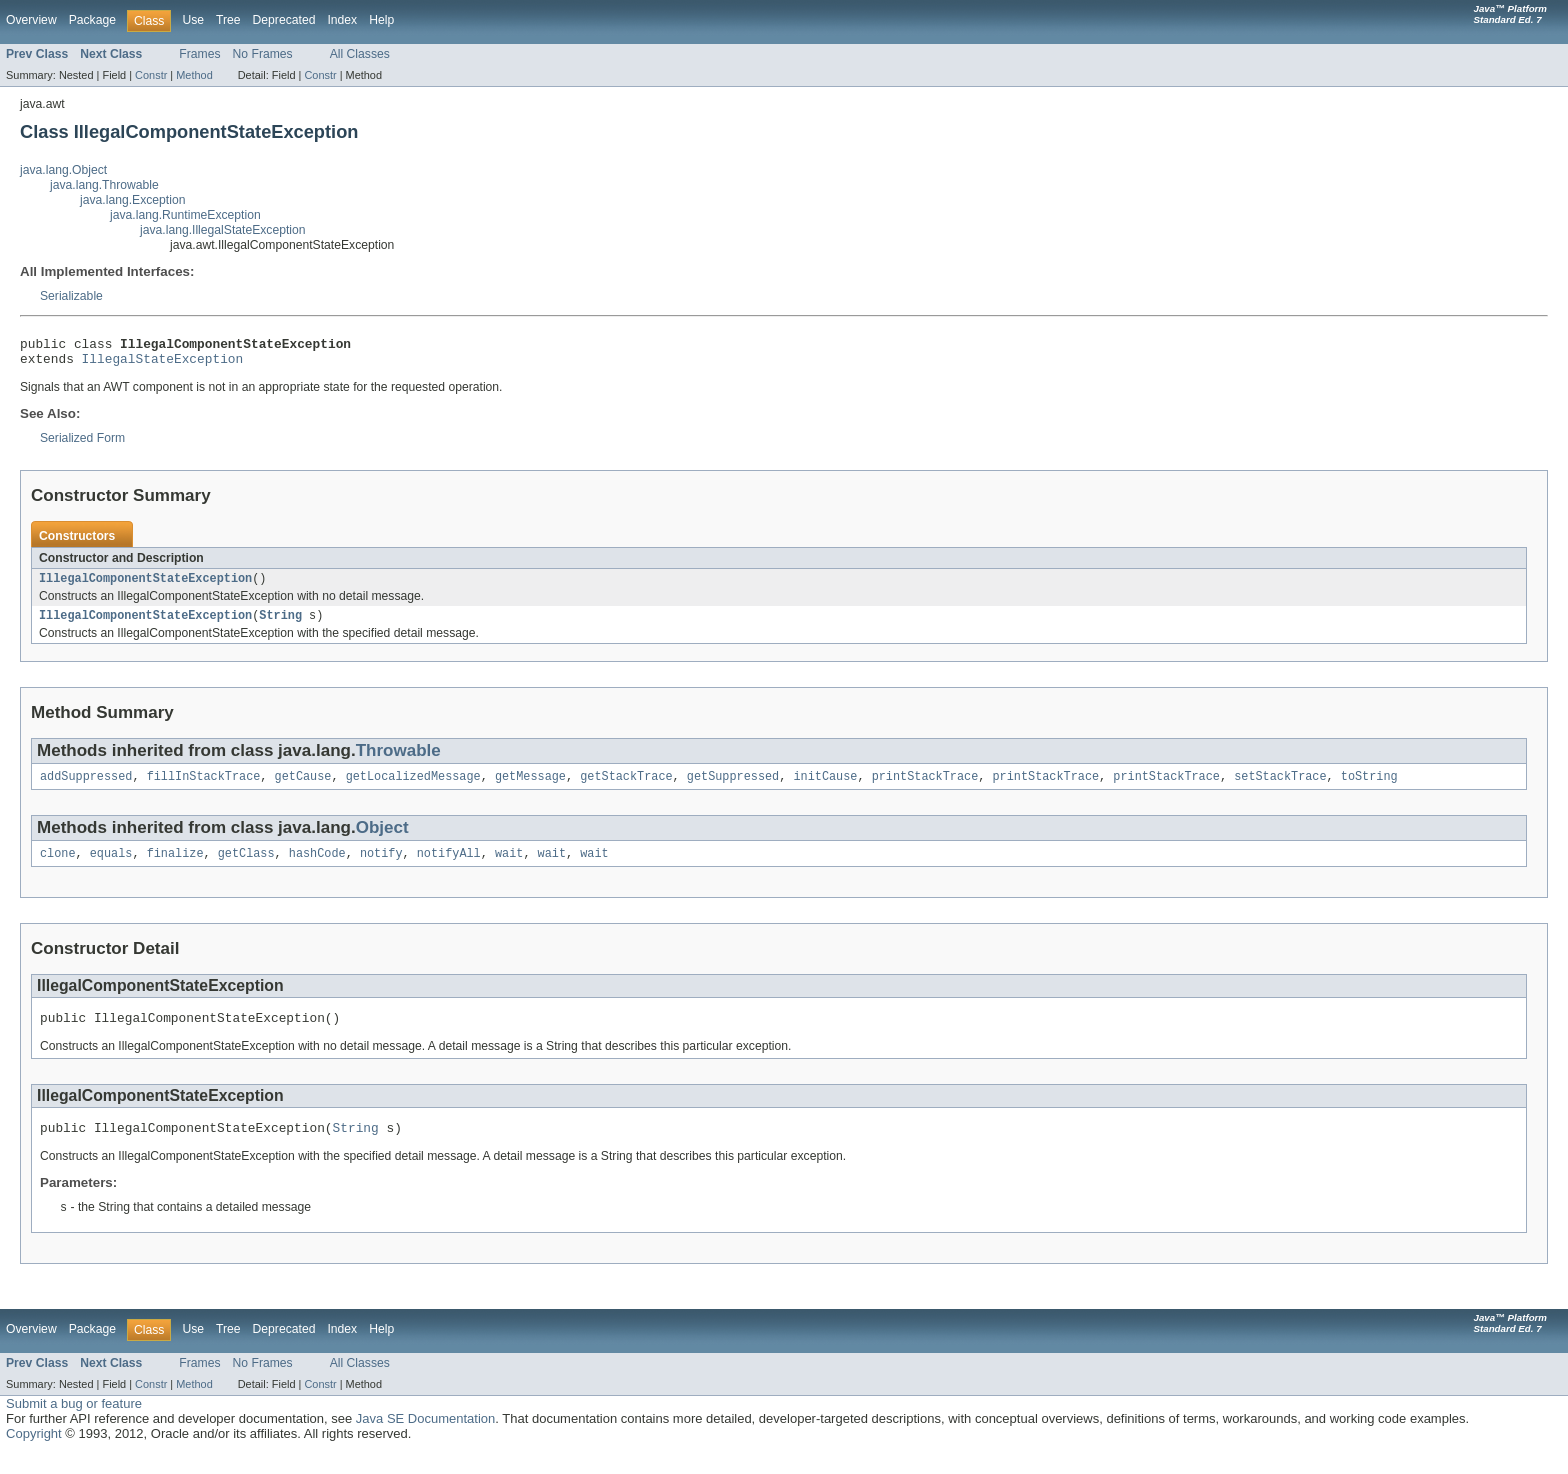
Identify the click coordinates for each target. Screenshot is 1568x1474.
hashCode (317, 867)
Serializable (71, 296)
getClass (246, 867)
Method (194, 75)
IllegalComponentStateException (145, 586)
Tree (228, 20)
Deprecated (284, 20)
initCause (825, 788)
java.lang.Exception (132, 200)
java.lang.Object (63, 170)
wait (509, 867)
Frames (199, 54)
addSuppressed (86, 788)
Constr (151, 75)
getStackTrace (626, 788)
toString (1369, 788)
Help (381, 20)
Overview (31, 20)
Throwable (398, 760)
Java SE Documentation (425, 1439)
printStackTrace (925, 788)
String (280, 625)
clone (58, 867)
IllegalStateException (163, 364)
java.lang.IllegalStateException (223, 230)
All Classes (360, 54)
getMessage (530, 788)
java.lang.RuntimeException (185, 215)
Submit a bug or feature (74, 1424)
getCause (303, 788)
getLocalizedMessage (413, 788)
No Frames (263, 54)
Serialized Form (82, 444)
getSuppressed (733, 788)
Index (342, 20)
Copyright (34, 1454)
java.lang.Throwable (104, 185)
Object (382, 839)
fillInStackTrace (204, 788)
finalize (175, 867)
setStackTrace (1280, 788)
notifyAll (449, 867)
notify (381, 867)
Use (193, 20)
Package (92, 20)
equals (111, 867)
